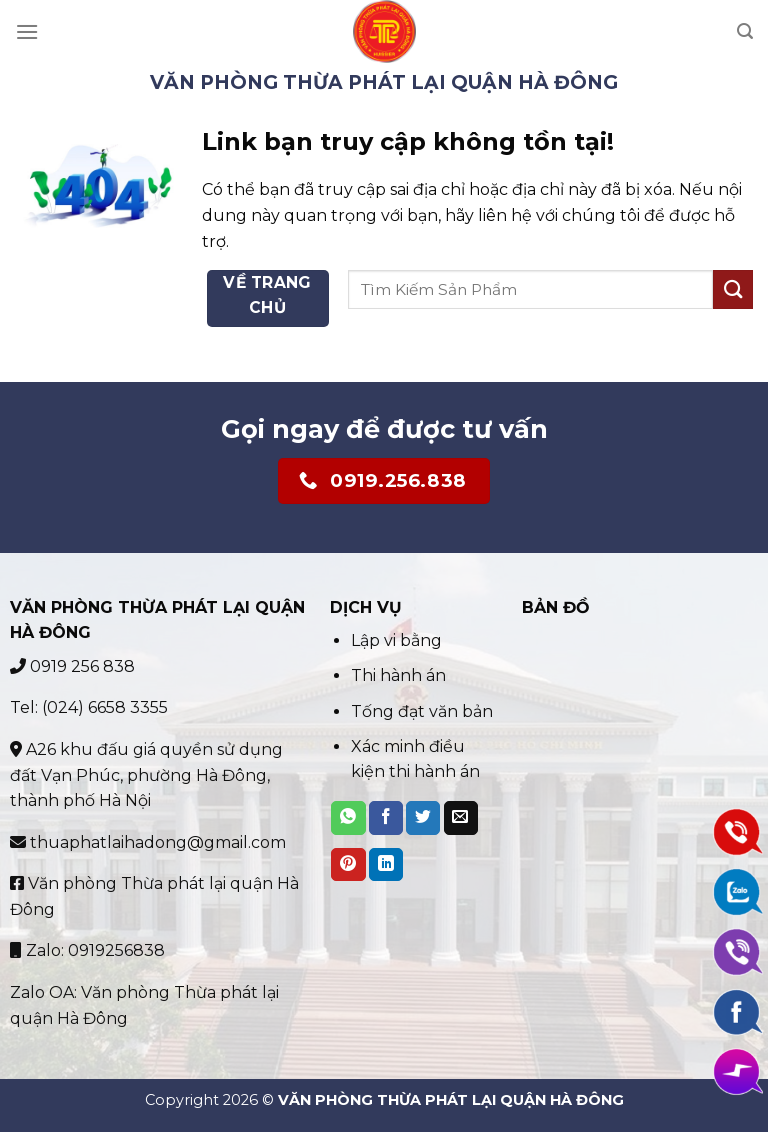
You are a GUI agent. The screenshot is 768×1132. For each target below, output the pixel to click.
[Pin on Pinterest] (348, 865)
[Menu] (27, 31)
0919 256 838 (72, 666)
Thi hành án (398, 675)
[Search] (745, 31)
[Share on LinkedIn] (386, 865)
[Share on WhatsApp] (348, 818)
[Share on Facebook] (386, 818)
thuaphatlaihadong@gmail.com (148, 842)
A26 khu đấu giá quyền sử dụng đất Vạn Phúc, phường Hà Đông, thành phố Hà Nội (146, 775)
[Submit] (733, 289)
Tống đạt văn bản (422, 711)
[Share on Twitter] (423, 818)
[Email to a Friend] (461, 818)
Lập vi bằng (398, 640)
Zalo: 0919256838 (87, 950)
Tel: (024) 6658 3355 (89, 707)
